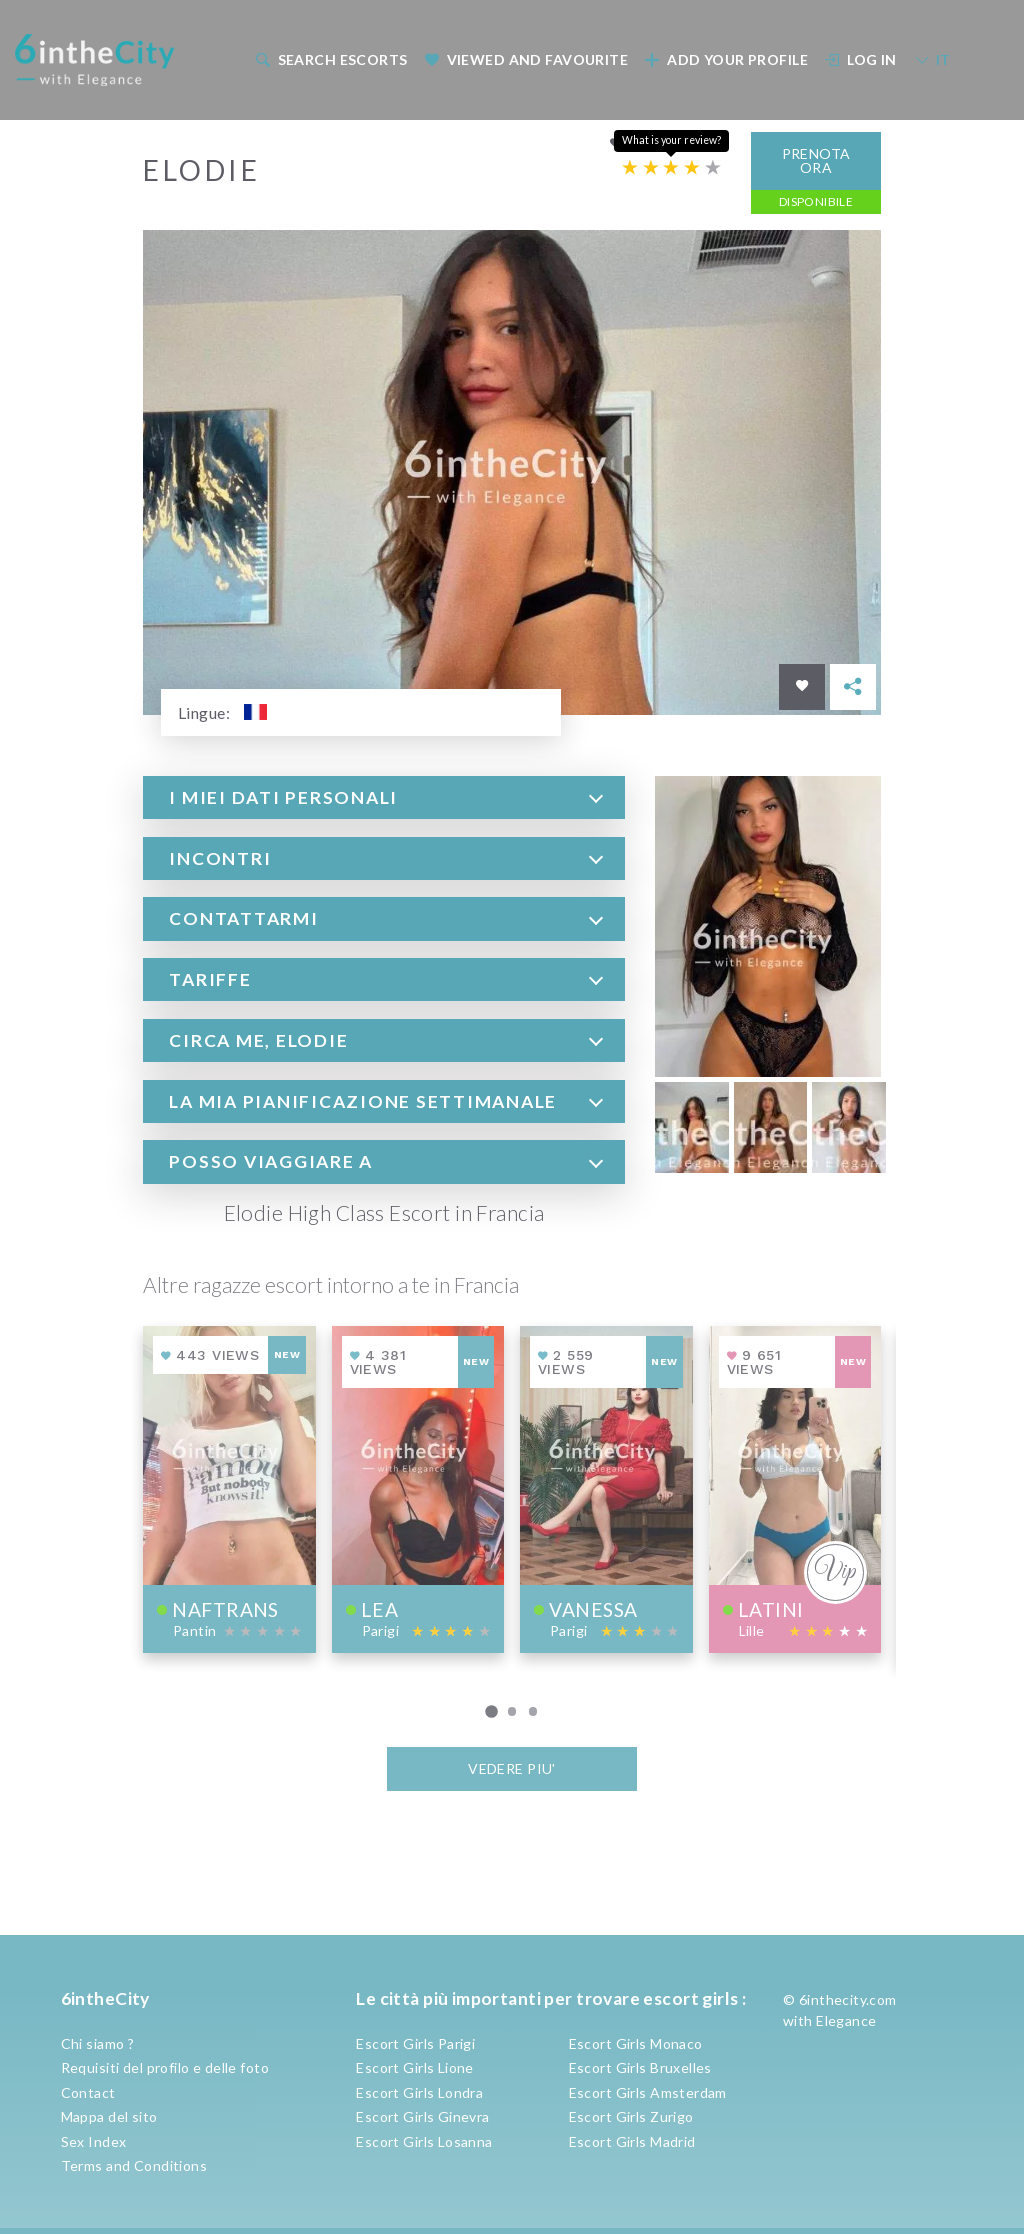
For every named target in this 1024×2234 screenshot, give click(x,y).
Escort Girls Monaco (636, 2043)
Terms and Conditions (134, 2165)
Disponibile (816, 200)
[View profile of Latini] (795, 1488)
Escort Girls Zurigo (631, 2116)
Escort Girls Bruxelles (640, 2067)
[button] (384, 796)
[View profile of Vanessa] (606, 1488)
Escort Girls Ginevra (422, 2116)
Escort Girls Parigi (415, 2043)
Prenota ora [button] (816, 159)
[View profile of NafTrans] (229, 1488)
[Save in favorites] (802, 686)
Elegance (846, 2020)
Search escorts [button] (331, 59)
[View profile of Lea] (418, 1488)
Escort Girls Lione (415, 2067)
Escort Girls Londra (419, 2092)
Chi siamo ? (98, 2043)
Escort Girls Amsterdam (648, 2092)
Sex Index (94, 2141)
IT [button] (932, 59)
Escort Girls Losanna (424, 2141)
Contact (88, 2092)
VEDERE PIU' (512, 1767)
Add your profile (726, 59)
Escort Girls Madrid (632, 2141)
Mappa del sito (109, 2116)
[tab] (384, 796)
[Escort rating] (671, 167)
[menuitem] (329, 59)
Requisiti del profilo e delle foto (165, 2067)
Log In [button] (861, 59)
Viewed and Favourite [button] (526, 59)
